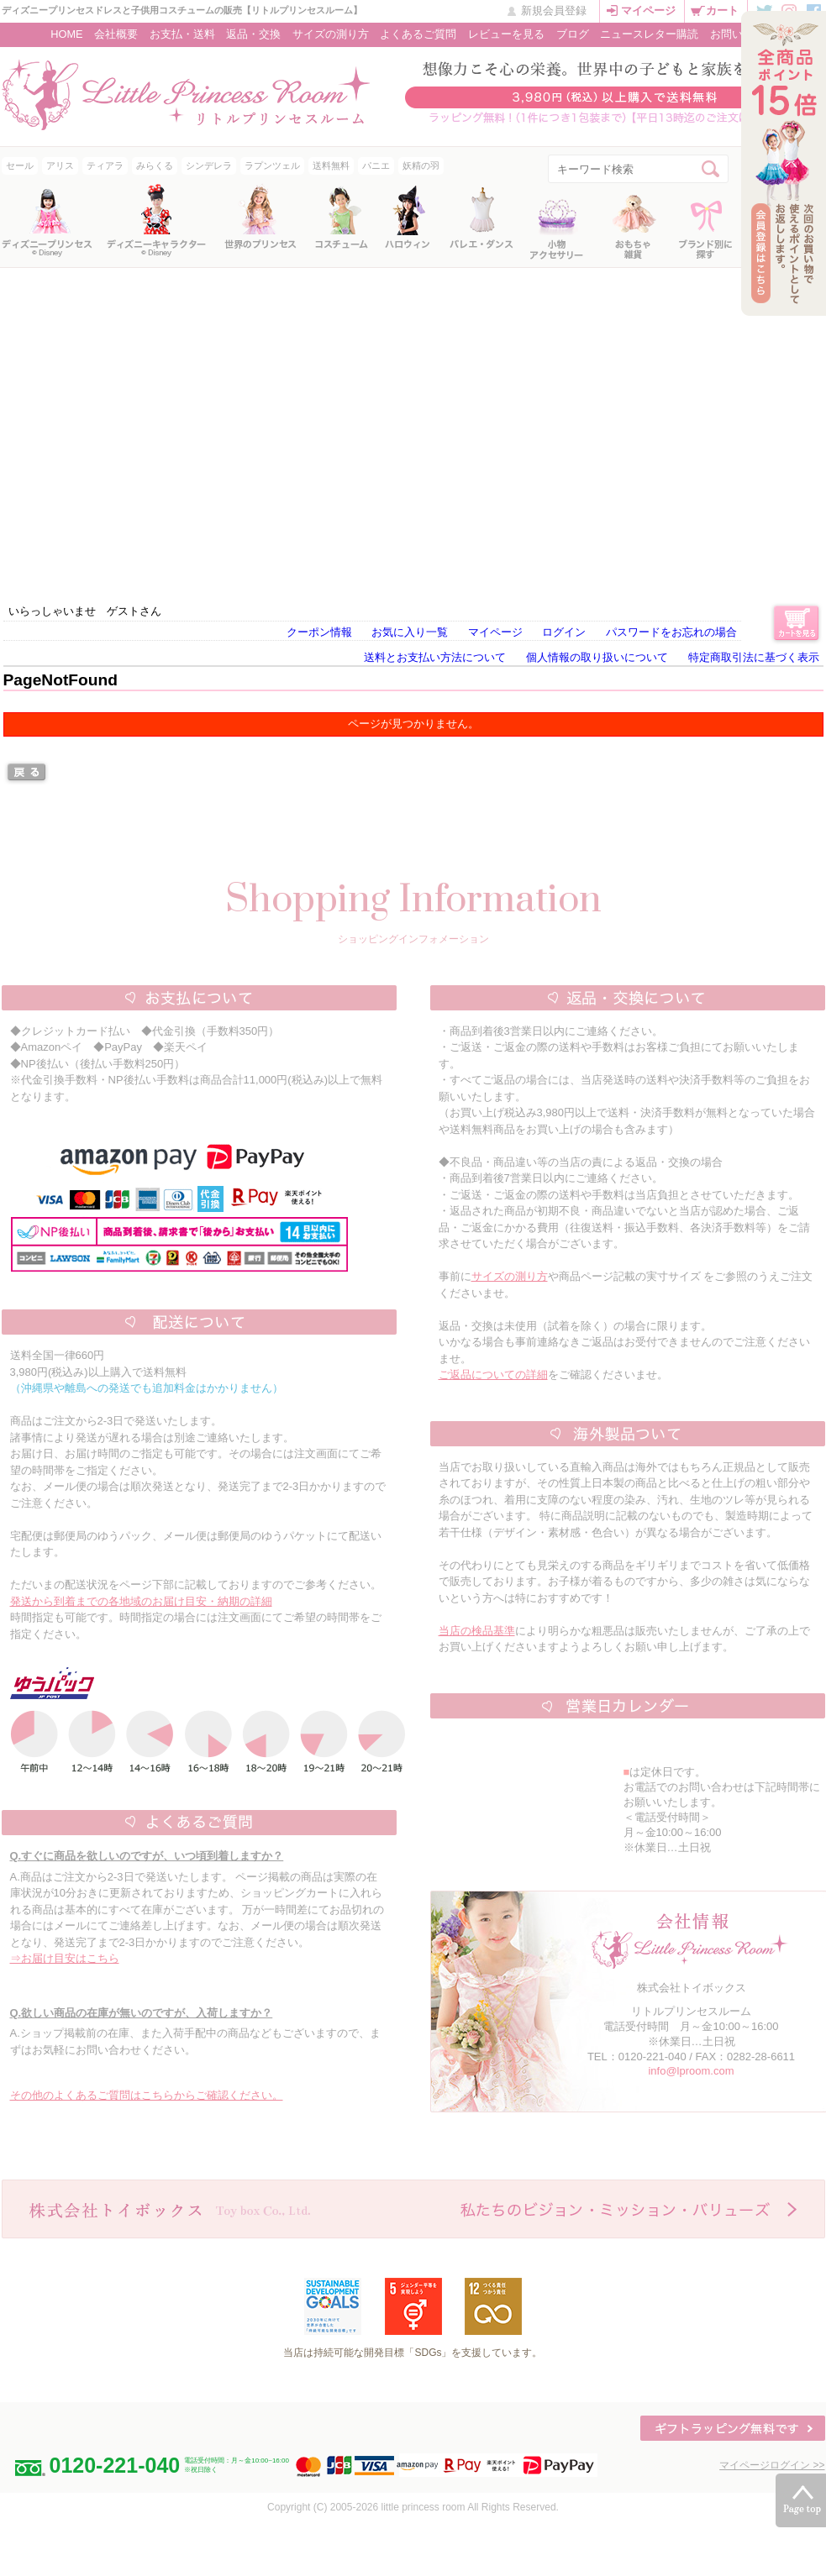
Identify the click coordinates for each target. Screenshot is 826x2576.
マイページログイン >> (771, 2465)
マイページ (648, 10)
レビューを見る (506, 34)
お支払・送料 (182, 34)
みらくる (154, 165)
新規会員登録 (554, 10)
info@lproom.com (691, 2070)
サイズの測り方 (330, 34)
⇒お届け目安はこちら (64, 1958)
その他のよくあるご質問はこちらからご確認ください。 (146, 2095)
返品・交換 (253, 34)
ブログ (572, 34)
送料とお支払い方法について (435, 657)
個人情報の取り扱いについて (597, 657)
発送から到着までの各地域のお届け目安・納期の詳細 (141, 1601)
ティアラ (105, 165)
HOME (66, 34)
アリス (60, 165)
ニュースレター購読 (649, 34)
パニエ (376, 165)
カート (722, 10)
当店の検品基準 (477, 1630)
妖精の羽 (420, 165)
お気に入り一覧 (409, 632)
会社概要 (116, 34)
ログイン (564, 632)
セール (20, 165)
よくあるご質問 (418, 34)
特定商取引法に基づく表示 (753, 657)
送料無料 (331, 165)
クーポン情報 (319, 632)
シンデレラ (209, 165)
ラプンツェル (272, 165)
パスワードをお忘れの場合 (671, 632)
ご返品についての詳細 (493, 1374)
